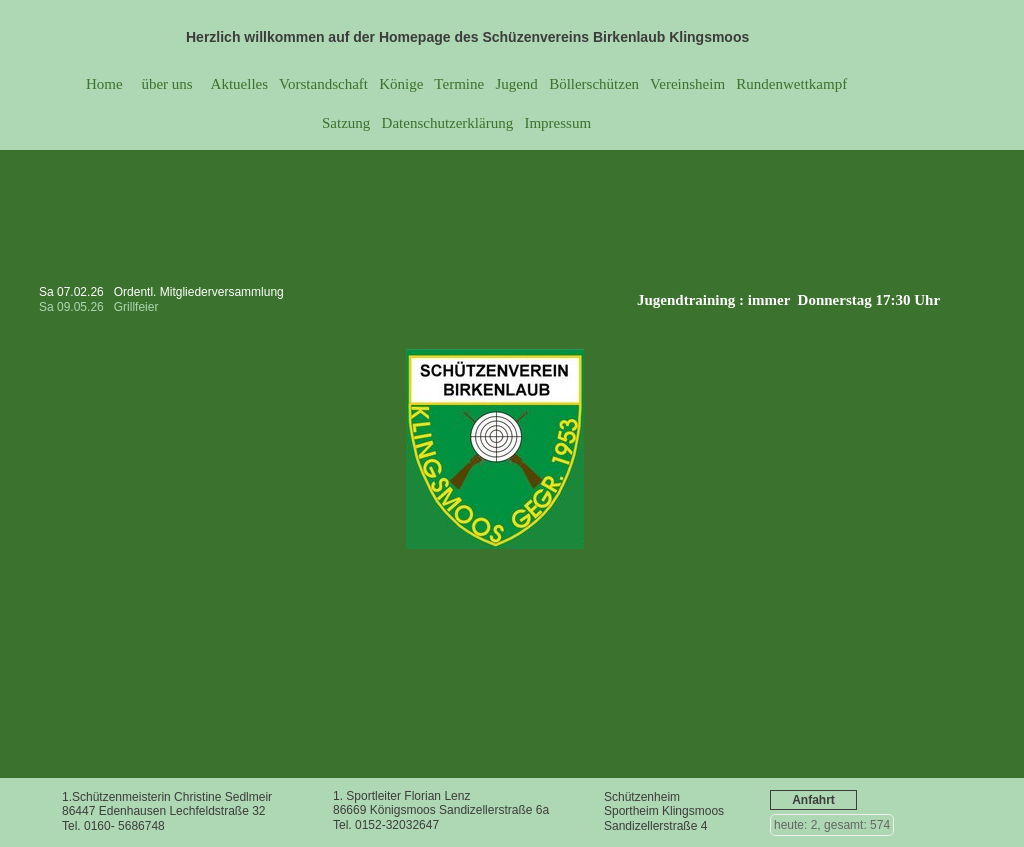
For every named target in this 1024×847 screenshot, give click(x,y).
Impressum (557, 123)
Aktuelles (238, 84)
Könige (401, 84)
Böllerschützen (594, 84)
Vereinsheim (686, 84)
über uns (165, 84)
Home (104, 84)
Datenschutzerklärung (448, 123)
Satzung (346, 123)
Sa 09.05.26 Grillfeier (100, 307)
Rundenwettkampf (791, 84)
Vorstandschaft (323, 84)
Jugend (516, 84)
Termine (459, 84)
